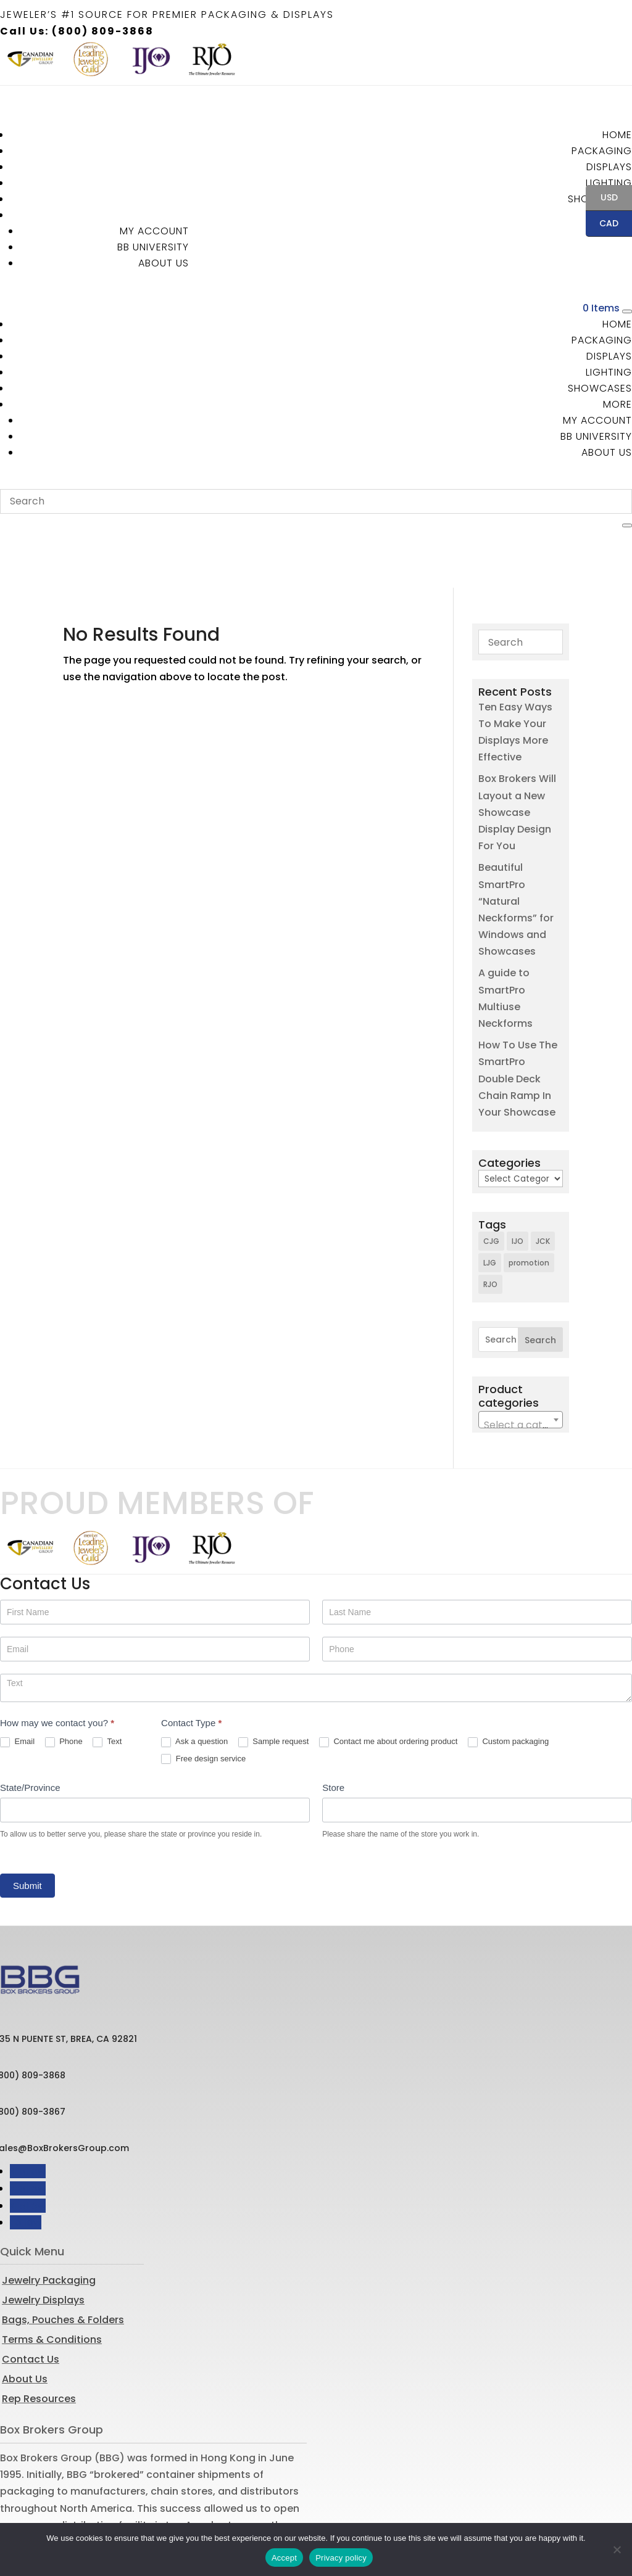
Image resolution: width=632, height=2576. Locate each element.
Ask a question (194, 1684)
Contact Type (191, 1665)
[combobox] (520, 1362)
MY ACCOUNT (154, 231)
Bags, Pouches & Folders (63, 2262)
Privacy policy (341, 2557)
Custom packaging (508, 1684)
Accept (284, 2557)
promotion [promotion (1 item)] (529, 1205)
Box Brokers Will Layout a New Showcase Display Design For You (517, 755)
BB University (153, 247)
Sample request (273, 1684)
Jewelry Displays (43, 2243)
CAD (602, 224)
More (617, 404)
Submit (27, 1828)
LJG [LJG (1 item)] (489, 1205)
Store (333, 1729)
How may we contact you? (57, 1665)
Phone (64, 1684)
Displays (609, 167)
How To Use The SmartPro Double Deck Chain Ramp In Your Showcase (517, 1021)
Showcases (600, 388)
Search (540, 1283)
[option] (30, 59)
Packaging (602, 151)
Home (617, 135)
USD (602, 198)
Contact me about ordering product (388, 1684)
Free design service (203, 1702)
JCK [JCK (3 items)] (543, 1184)
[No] (616, 2549)
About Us (163, 263)
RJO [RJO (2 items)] (490, 1227)
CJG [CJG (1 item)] (491, 1184)
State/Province (30, 1729)
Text (107, 1684)
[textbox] (520, 1367)
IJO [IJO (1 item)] (517, 1184)
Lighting (609, 183)
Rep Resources (39, 2341)
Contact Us (30, 2302)
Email (17, 1684)
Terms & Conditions (52, 2282)
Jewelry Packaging (49, 2223)
